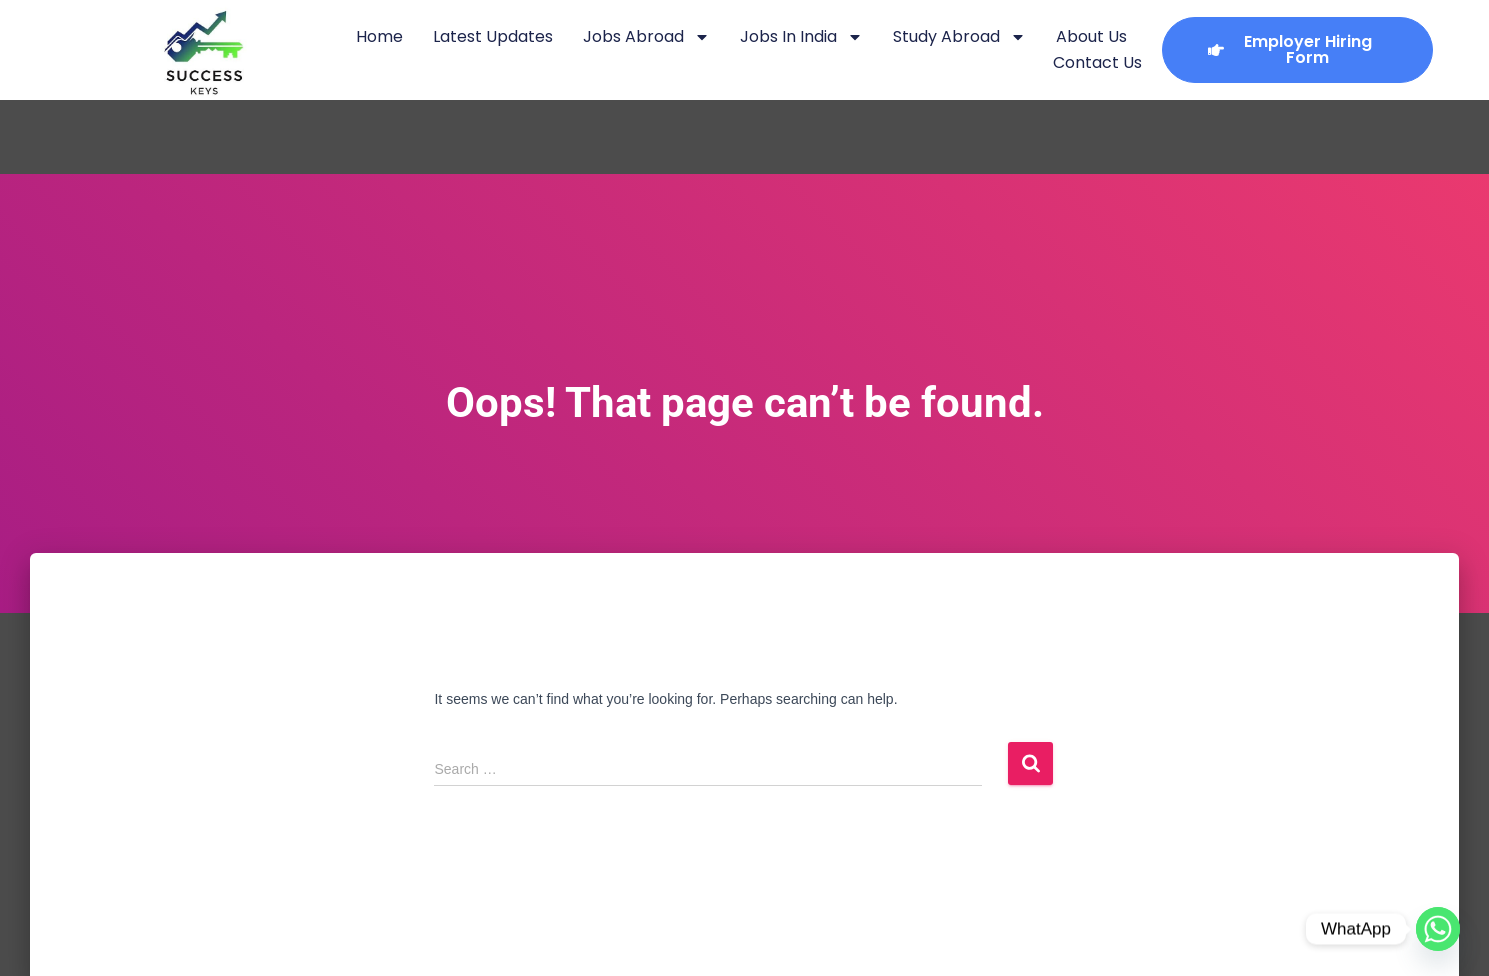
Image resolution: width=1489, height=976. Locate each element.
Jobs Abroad (646, 37)
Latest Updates (493, 36)
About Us (1091, 36)
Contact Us (1097, 62)
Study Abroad (959, 37)
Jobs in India (801, 37)
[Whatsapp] (1438, 929)
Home (379, 36)
